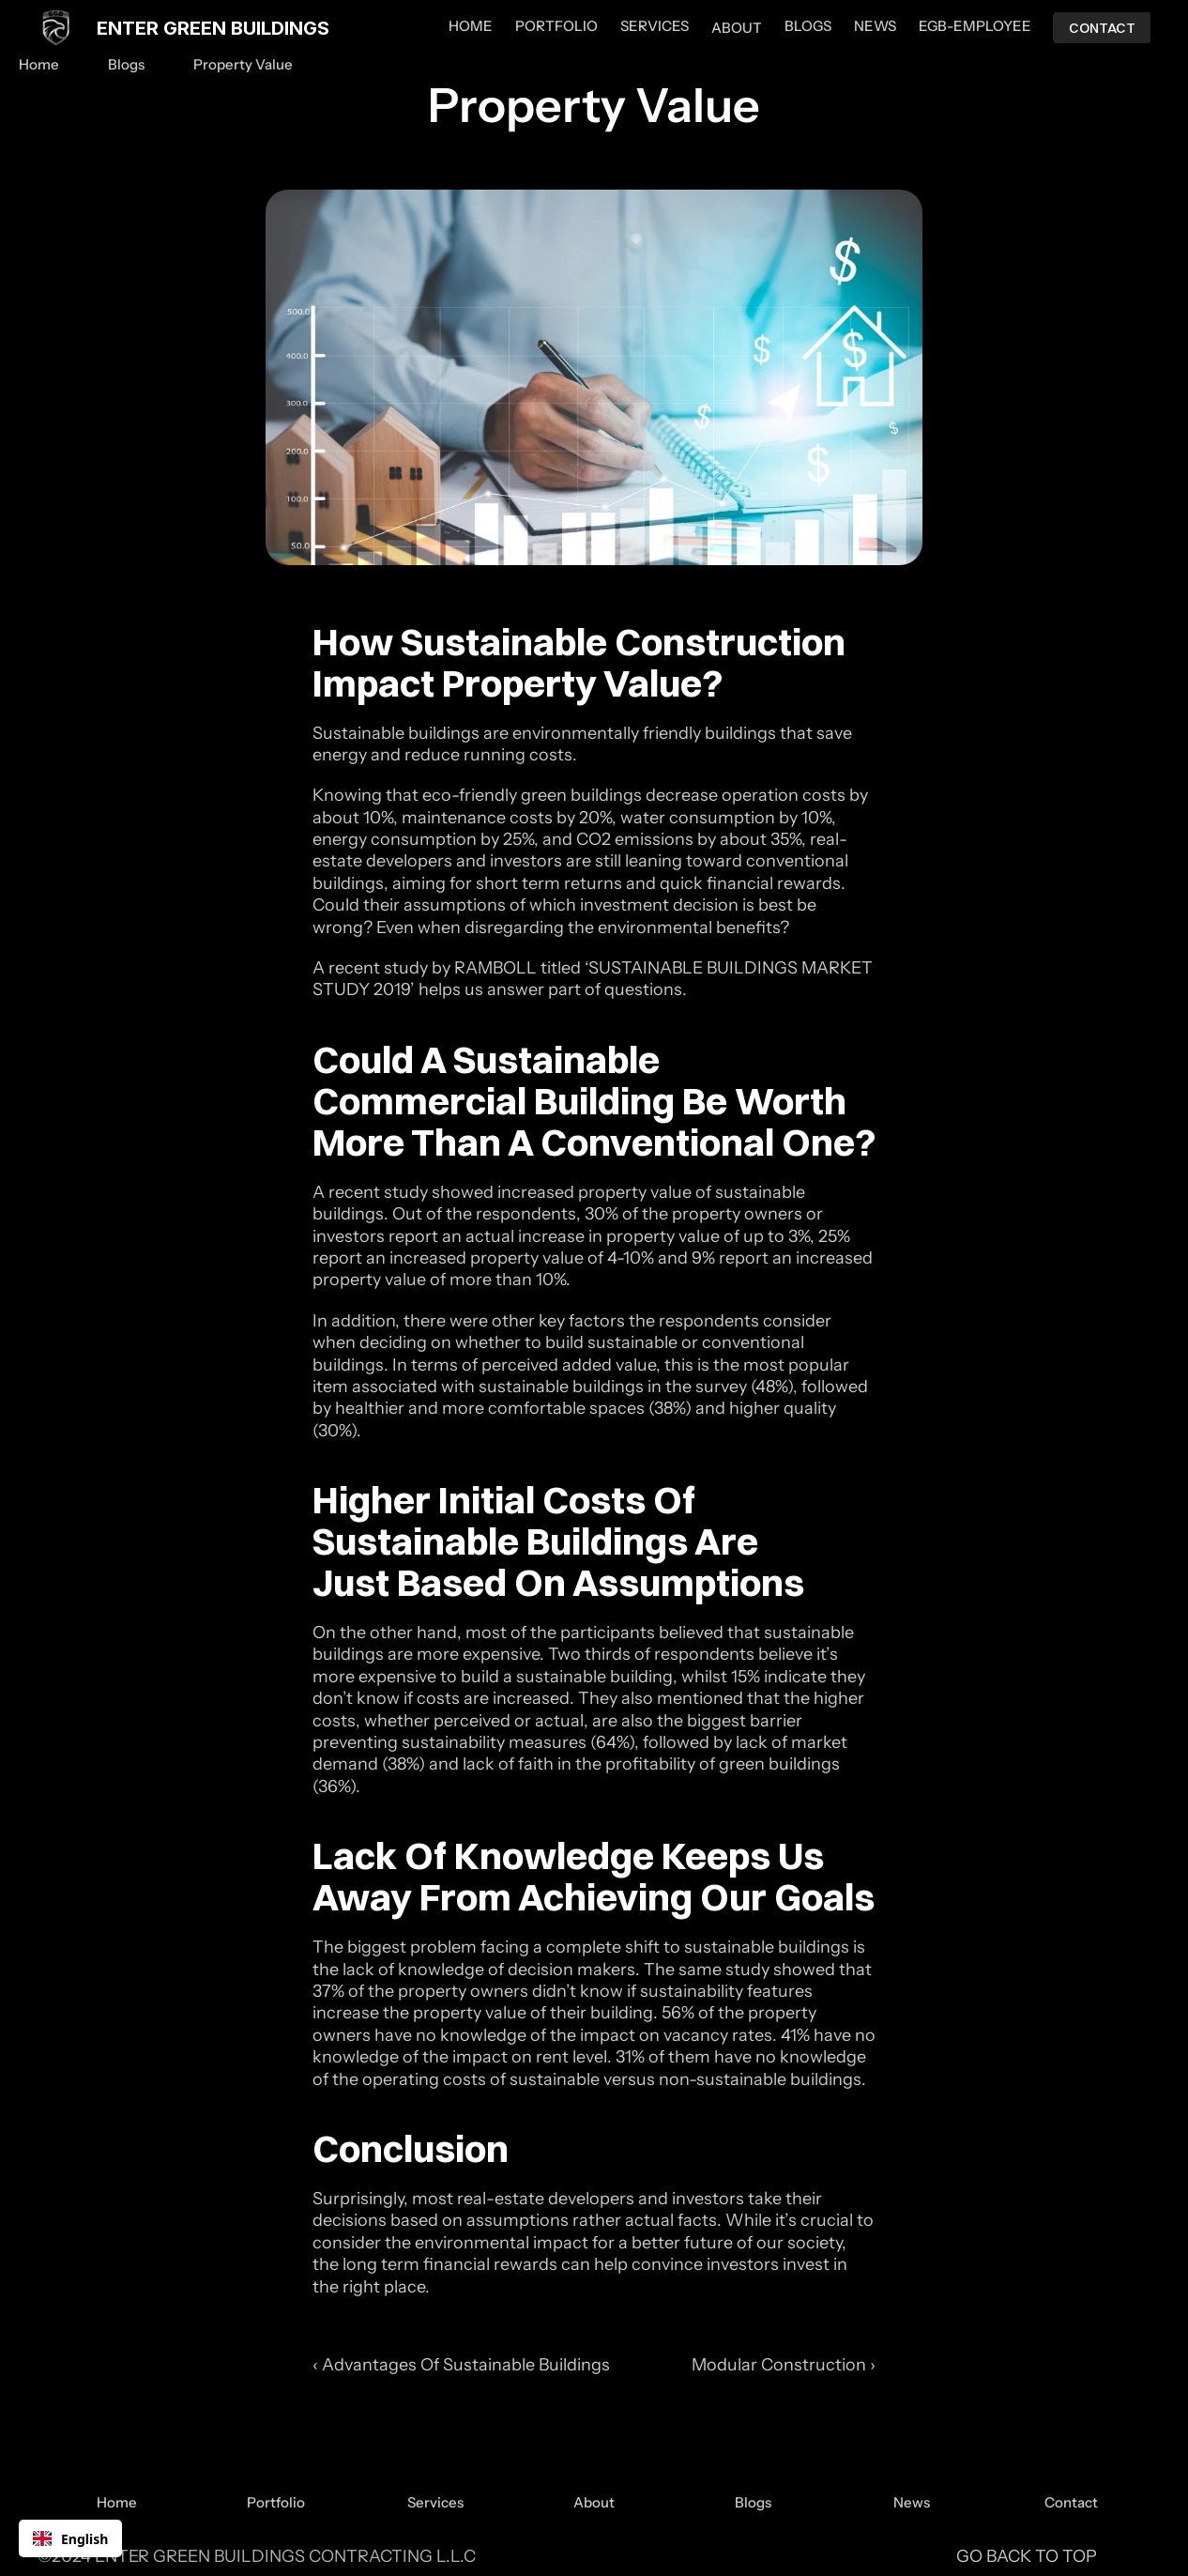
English (70, 2539)
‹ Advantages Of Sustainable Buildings (461, 2364)
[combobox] (70, 2538)
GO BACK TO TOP (1026, 2556)
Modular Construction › (784, 2364)
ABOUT (736, 28)
